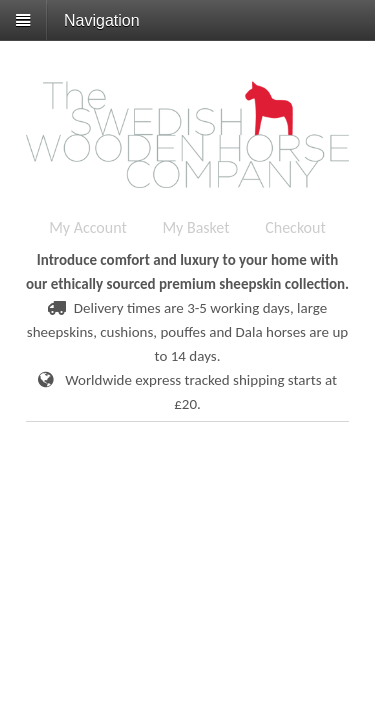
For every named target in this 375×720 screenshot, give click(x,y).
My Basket (195, 227)
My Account (88, 227)
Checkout (295, 227)
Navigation (102, 20)
